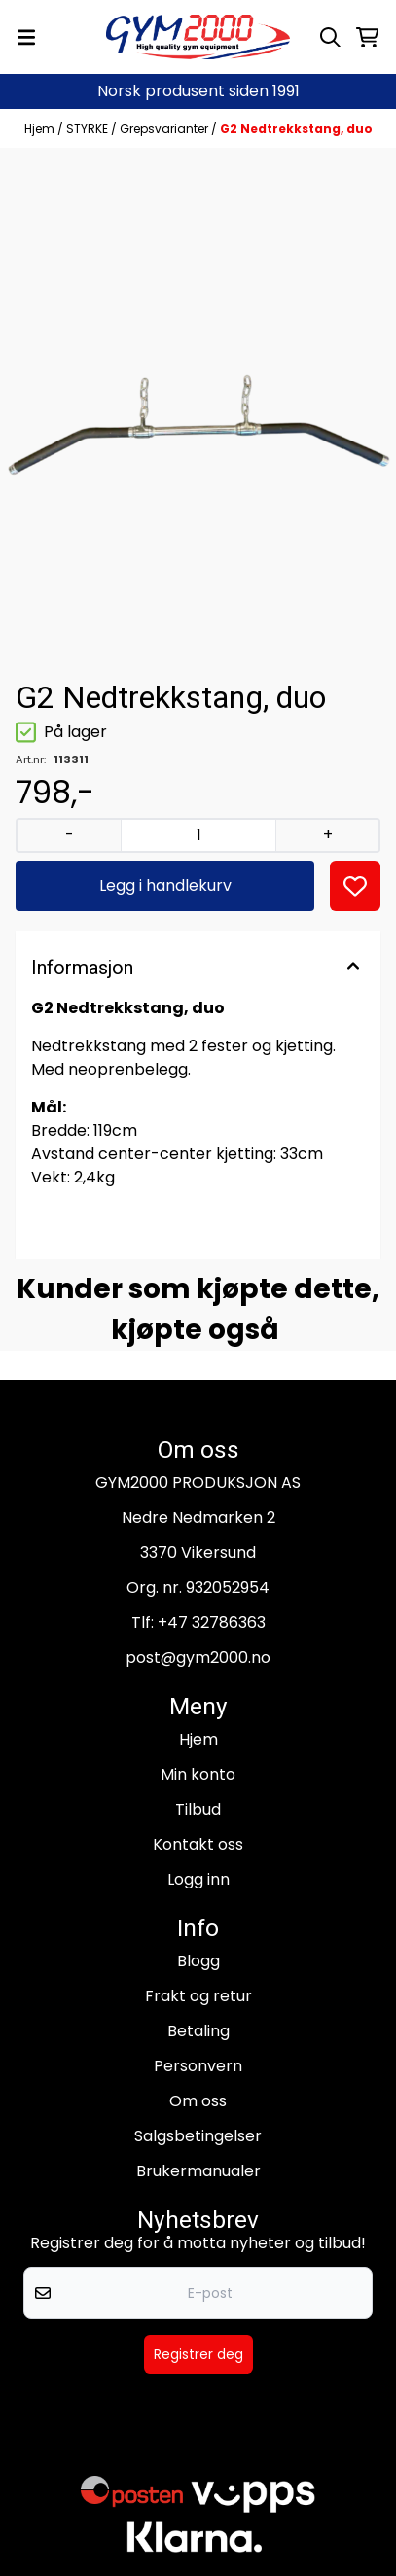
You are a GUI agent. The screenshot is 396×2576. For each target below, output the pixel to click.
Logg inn (198, 1879)
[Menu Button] (26, 37)
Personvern (198, 2066)
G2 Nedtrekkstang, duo (296, 129)
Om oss (198, 2101)
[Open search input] (330, 37)
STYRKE (88, 129)
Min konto (198, 1774)
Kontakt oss (198, 1844)
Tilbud (198, 1809)
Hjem (40, 129)
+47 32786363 (212, 1622)
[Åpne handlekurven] (367, 37)
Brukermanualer (198, 2171)
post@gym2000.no (198, 1657)
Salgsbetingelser (198, 2136)
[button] (355, 886)
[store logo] (198, 37)
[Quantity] (198, 835)
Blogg (198, 1961)
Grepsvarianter (165, 129)
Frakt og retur (198, 1996)
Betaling (198, 2031)
